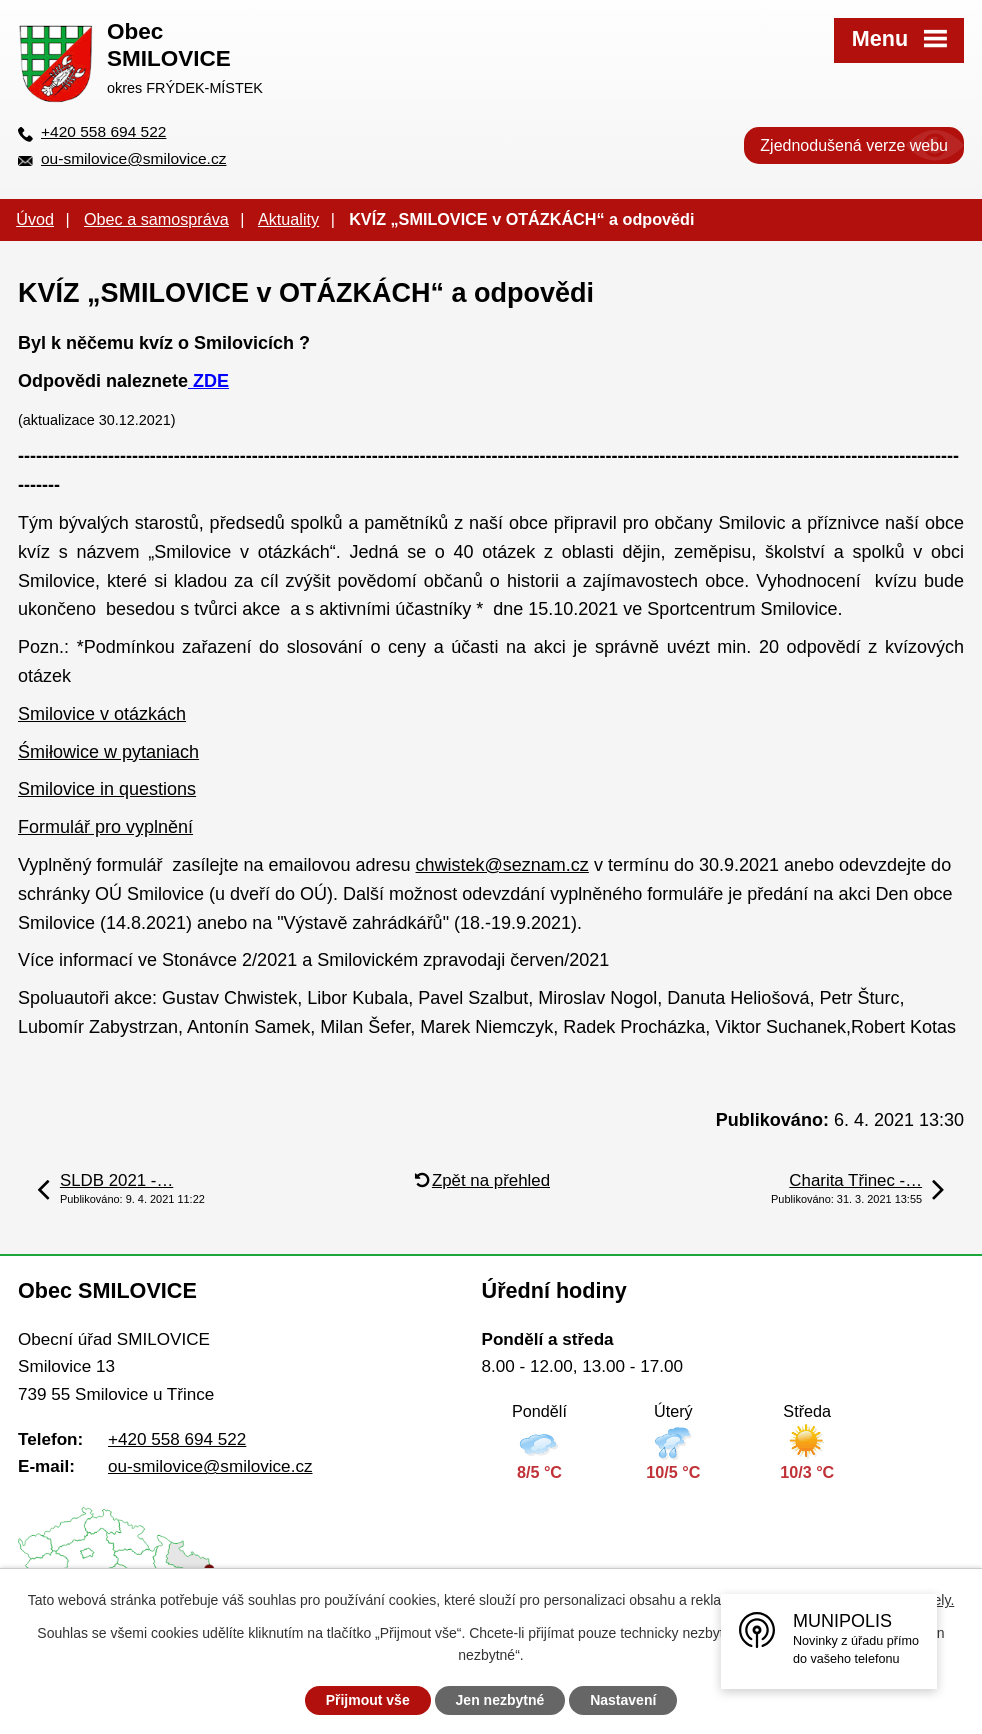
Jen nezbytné (500, 1700)
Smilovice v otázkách (102, 714)
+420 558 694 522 (103, 131)
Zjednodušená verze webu (854, 145)
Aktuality (288, 219)
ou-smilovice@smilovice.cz (133, 158)
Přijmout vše (368, 1700)
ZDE (208, 381)
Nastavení (623, 1700)
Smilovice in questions (107, 789)
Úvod (35, 219)
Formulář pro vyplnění (105, 827)
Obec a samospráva (156, 219)
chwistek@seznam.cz (502, 865)
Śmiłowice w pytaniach (108, 752)
